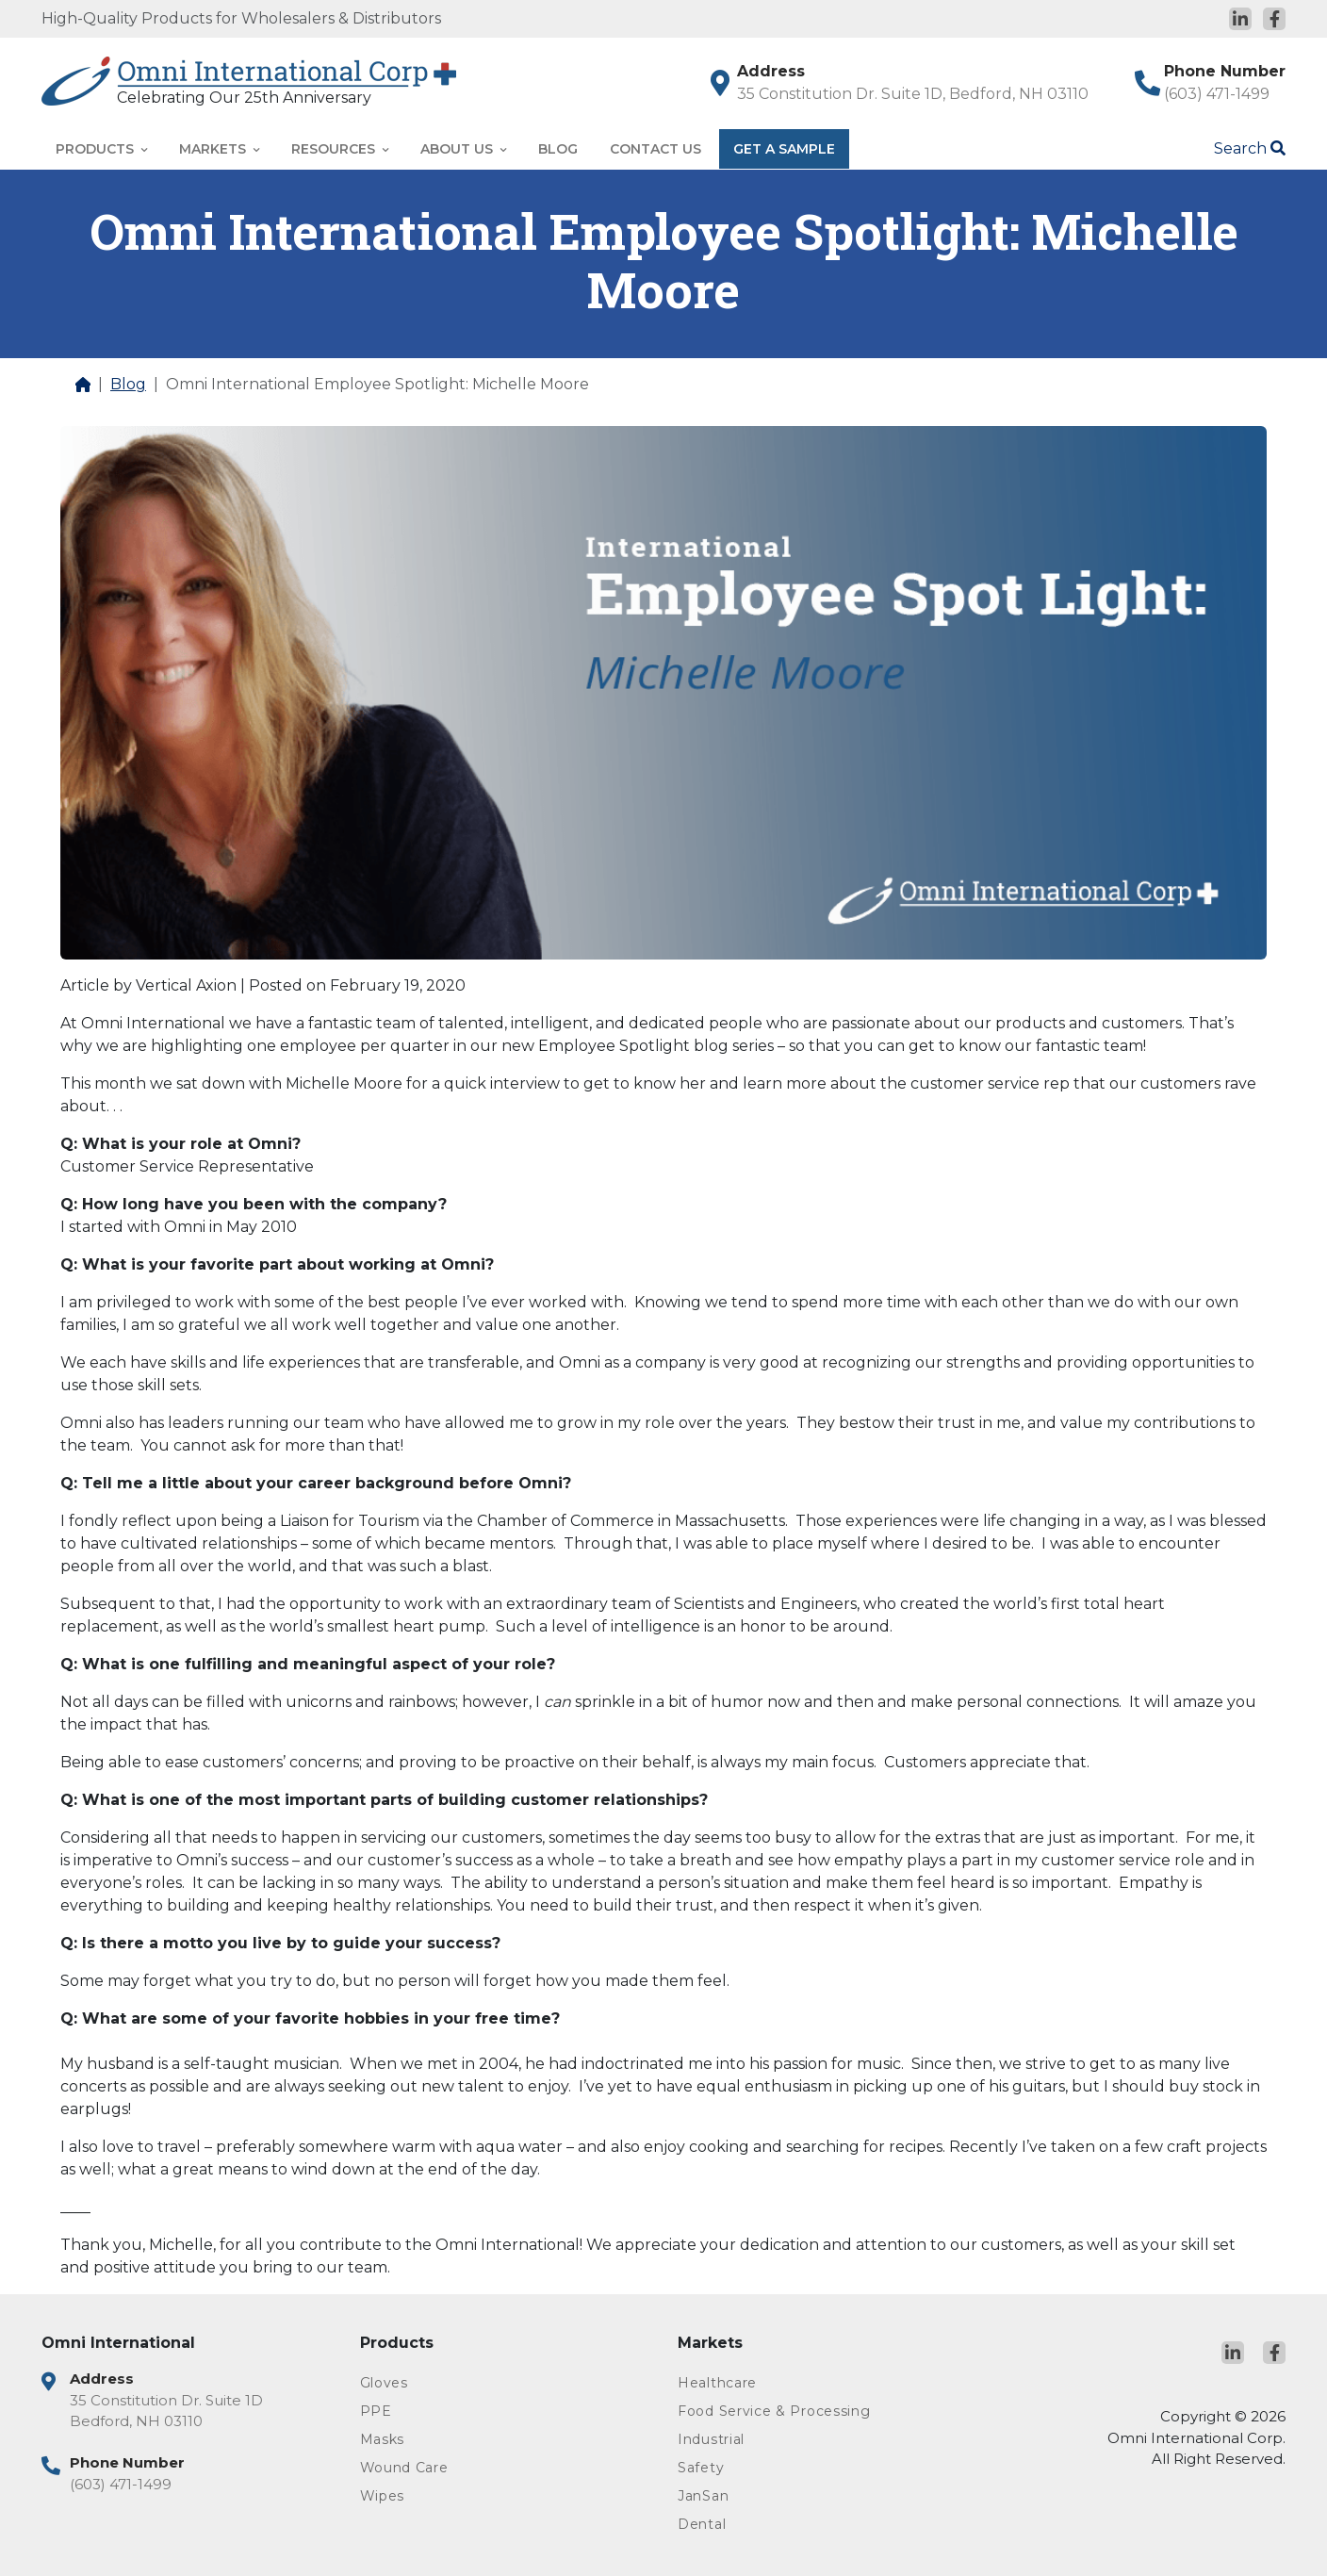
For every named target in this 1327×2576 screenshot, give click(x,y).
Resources (339, 148)
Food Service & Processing (774, 2411)
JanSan (703, 2495)
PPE (376, 2411)
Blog (558, 148)
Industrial (711, 2439)
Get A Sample (784, 148)
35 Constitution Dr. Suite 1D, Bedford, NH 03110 (913, 94)
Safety (701, 2467)
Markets (219, 148)
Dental (702, 2524)
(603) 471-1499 (1217, 94)
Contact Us (655, 148)
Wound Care (404, 2467)
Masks (382, 2439)
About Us (463, 148)
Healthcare (717, 2382)
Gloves (384, 2382)
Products (101, 148)
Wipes (382, 2495)
